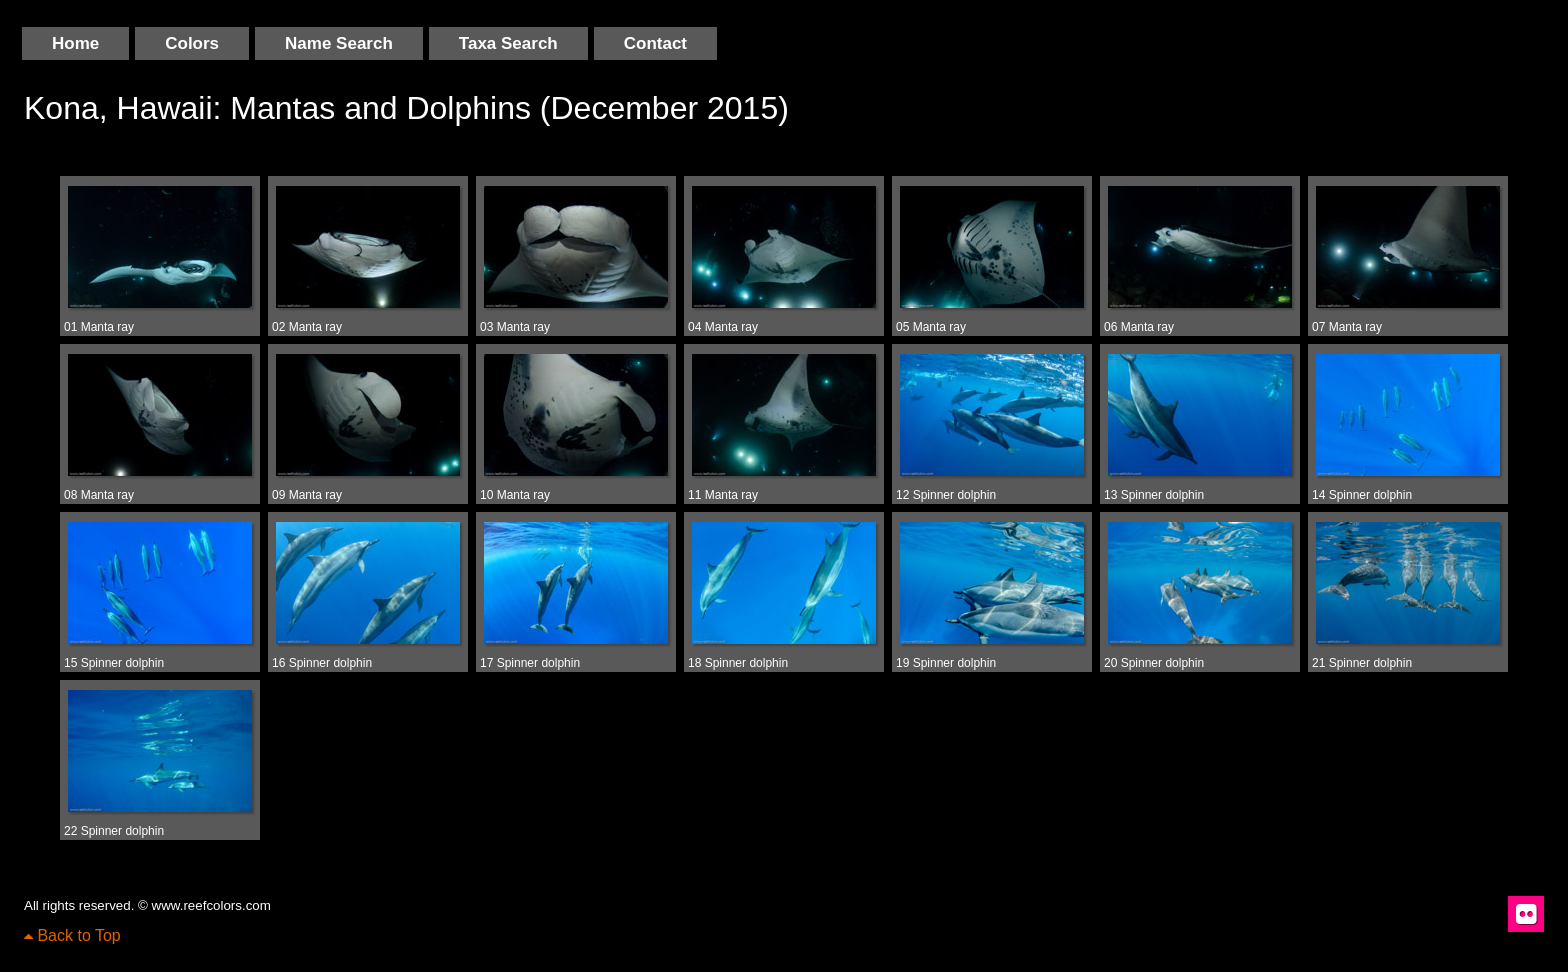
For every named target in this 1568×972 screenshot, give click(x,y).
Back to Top (72, 935)
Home (75, 43)
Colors (192, 43)
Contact (655, 43)
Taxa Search (508, 43)
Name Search (339, 43)
